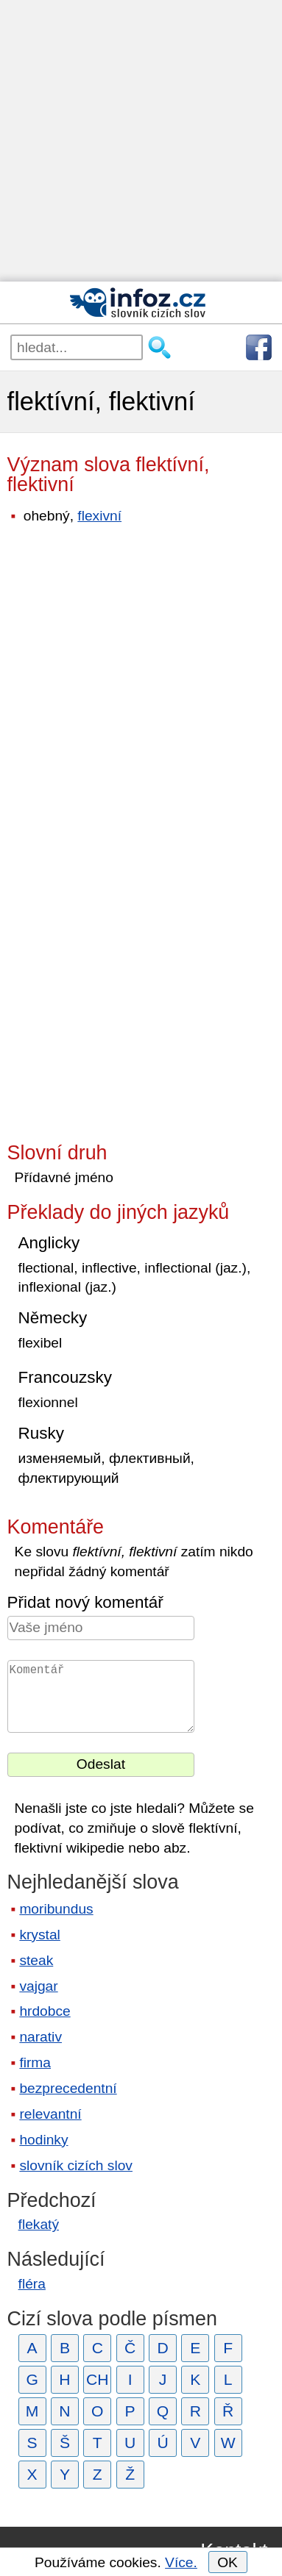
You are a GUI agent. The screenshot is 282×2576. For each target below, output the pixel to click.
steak (36, 1960)
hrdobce (44, 2011)
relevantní (50, 2114)
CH (97, 2379)
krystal (39, 1934)
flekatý (38, 2224)
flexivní (99, 515)
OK (227, 2562)
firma (35, 2062)
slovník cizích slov (76, 2165)
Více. (181, 2562)
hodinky (43, 2139)
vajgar (38, 1986)
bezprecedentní (67, 2088)
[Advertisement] (141, 141)
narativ (40, 2036)
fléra (32, 2283)
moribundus (56, 1909)
